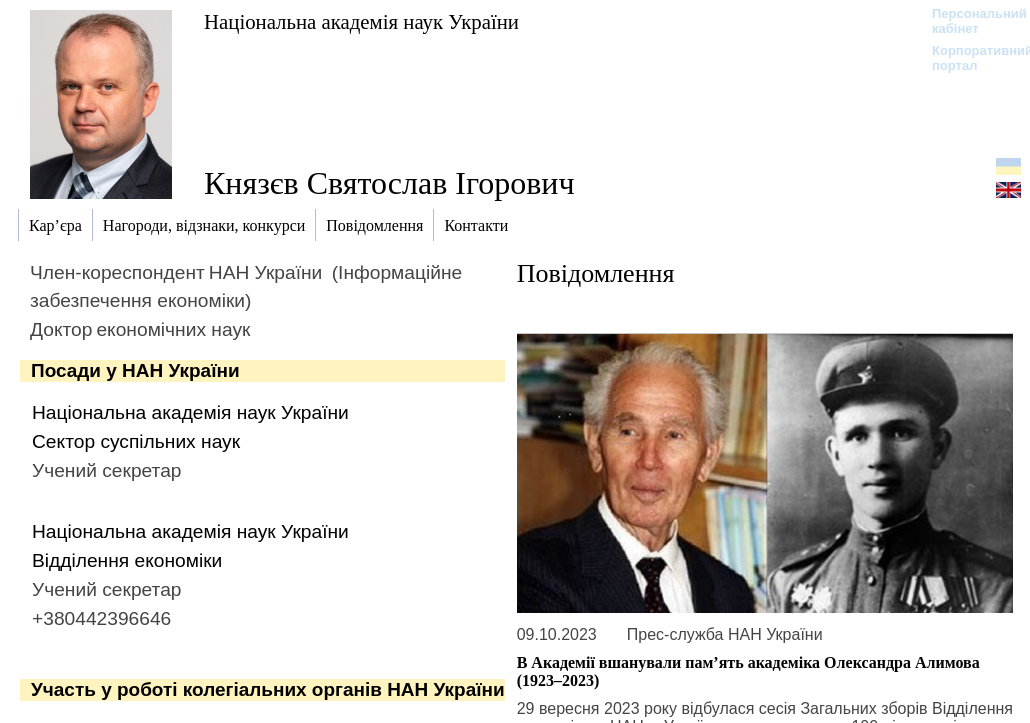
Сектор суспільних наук (136, 441)
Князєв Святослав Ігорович (389, 183)
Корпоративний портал (969, 58)
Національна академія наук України (361, 21)
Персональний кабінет (969, 21)
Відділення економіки (127, 560)
